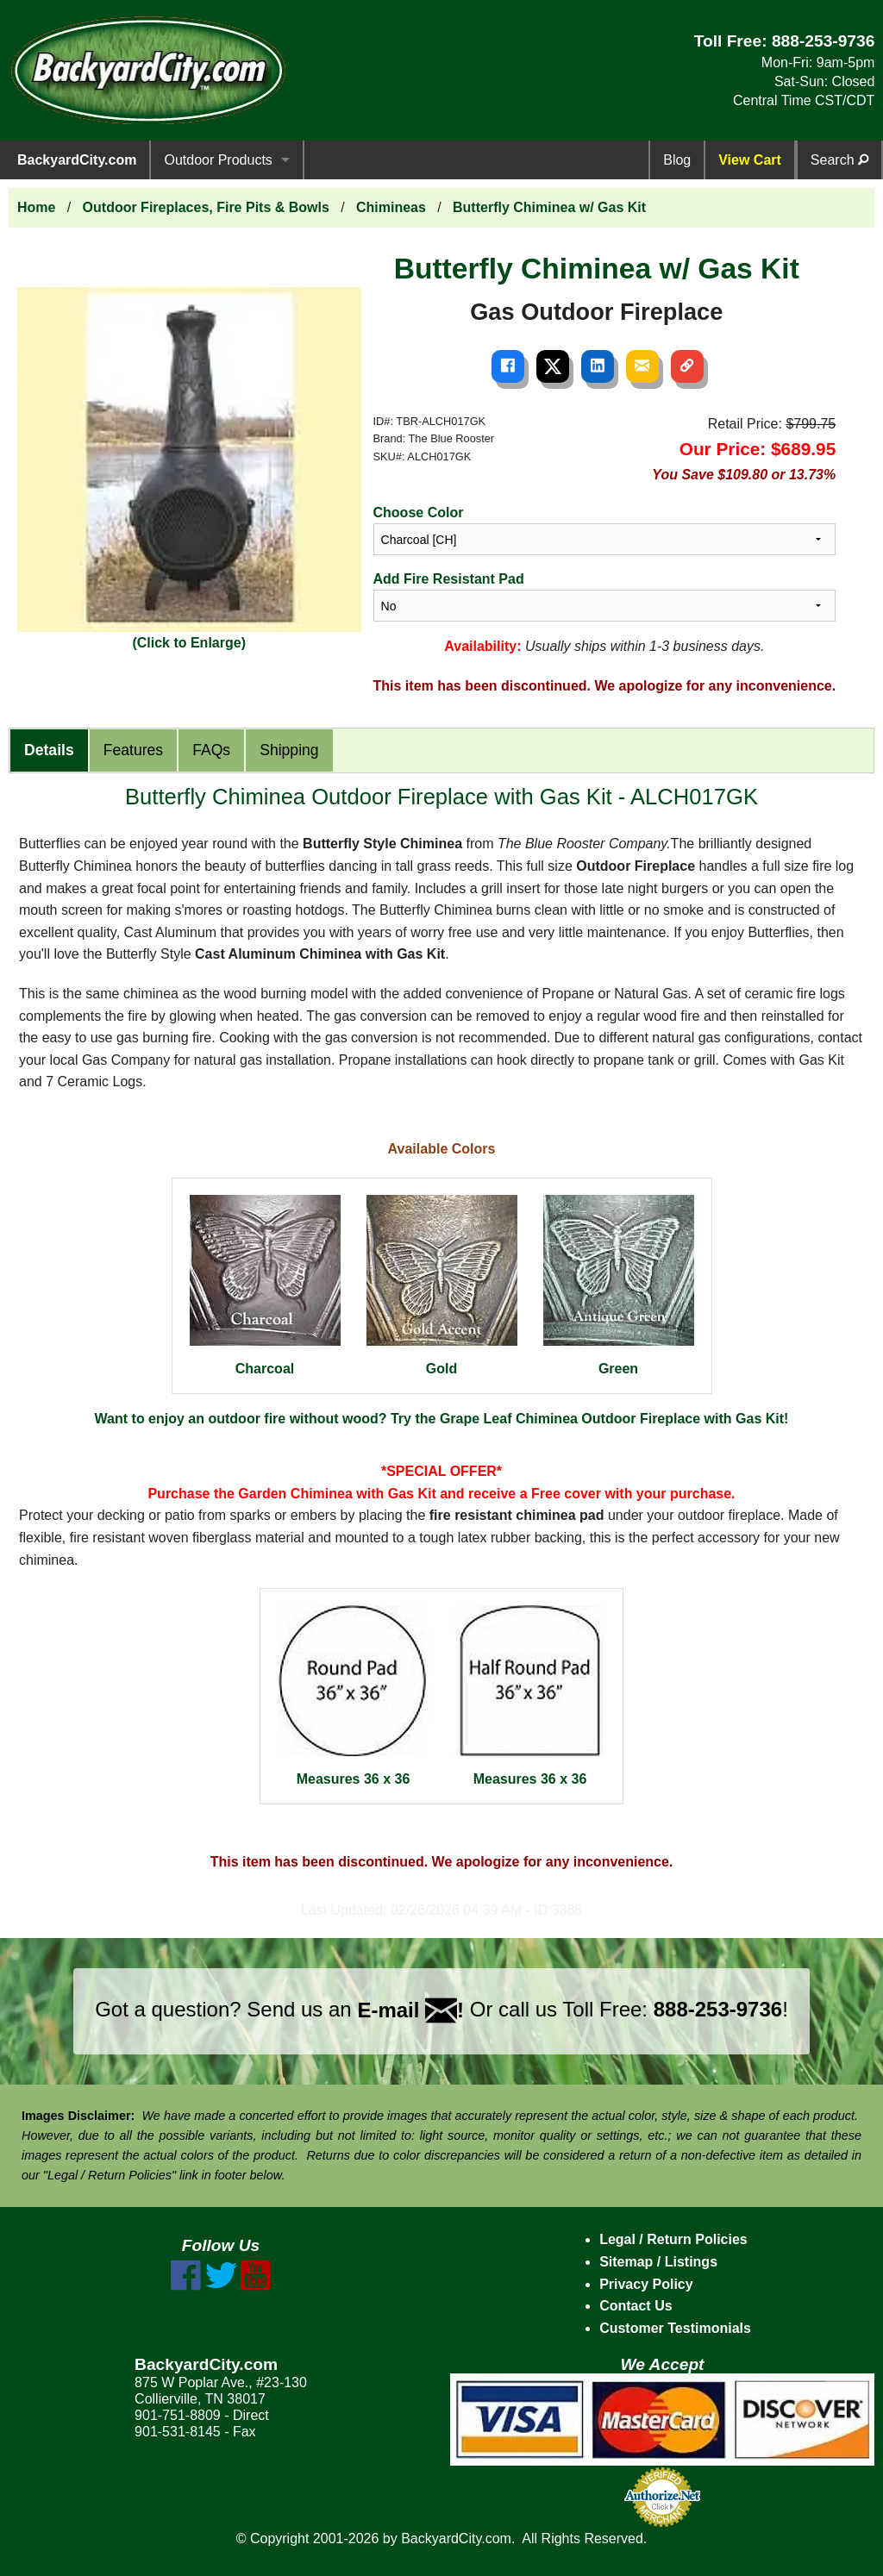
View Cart (749, 160)
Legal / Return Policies (673, 2239)
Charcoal (265, 1285)
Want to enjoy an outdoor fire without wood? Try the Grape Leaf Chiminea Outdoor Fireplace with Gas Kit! (442, 1418)
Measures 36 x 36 (353, 1695)
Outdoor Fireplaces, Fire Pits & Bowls (206, 207)
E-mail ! (410, 2010)
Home (36, 207)
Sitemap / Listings (658, 2261)
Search (839, 160)
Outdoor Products (218, 160)
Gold (441, 1285)
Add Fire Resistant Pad (448, 579)
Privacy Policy (646, 2284)
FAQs (211, 750)
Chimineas (391, 207)
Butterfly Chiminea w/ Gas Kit (549, 207)
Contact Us (635, 2305)
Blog (677, 160)
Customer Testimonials (675, 2328)
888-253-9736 (823, 41)
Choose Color (418, 512)
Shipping (289, 750)
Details (49, 750)
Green (618, 1285)
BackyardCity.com (76, 160)
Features (133, 750)
